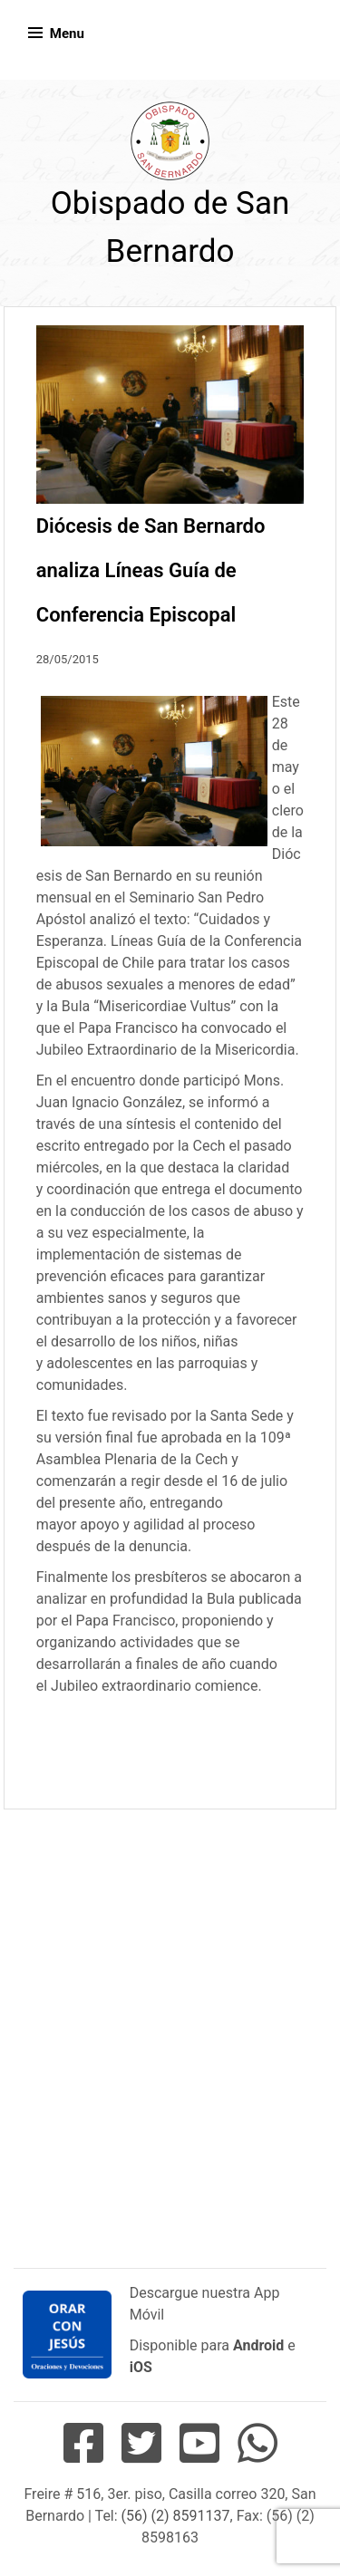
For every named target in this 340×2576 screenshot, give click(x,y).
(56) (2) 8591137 (175, 2515)
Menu (67, 33)
